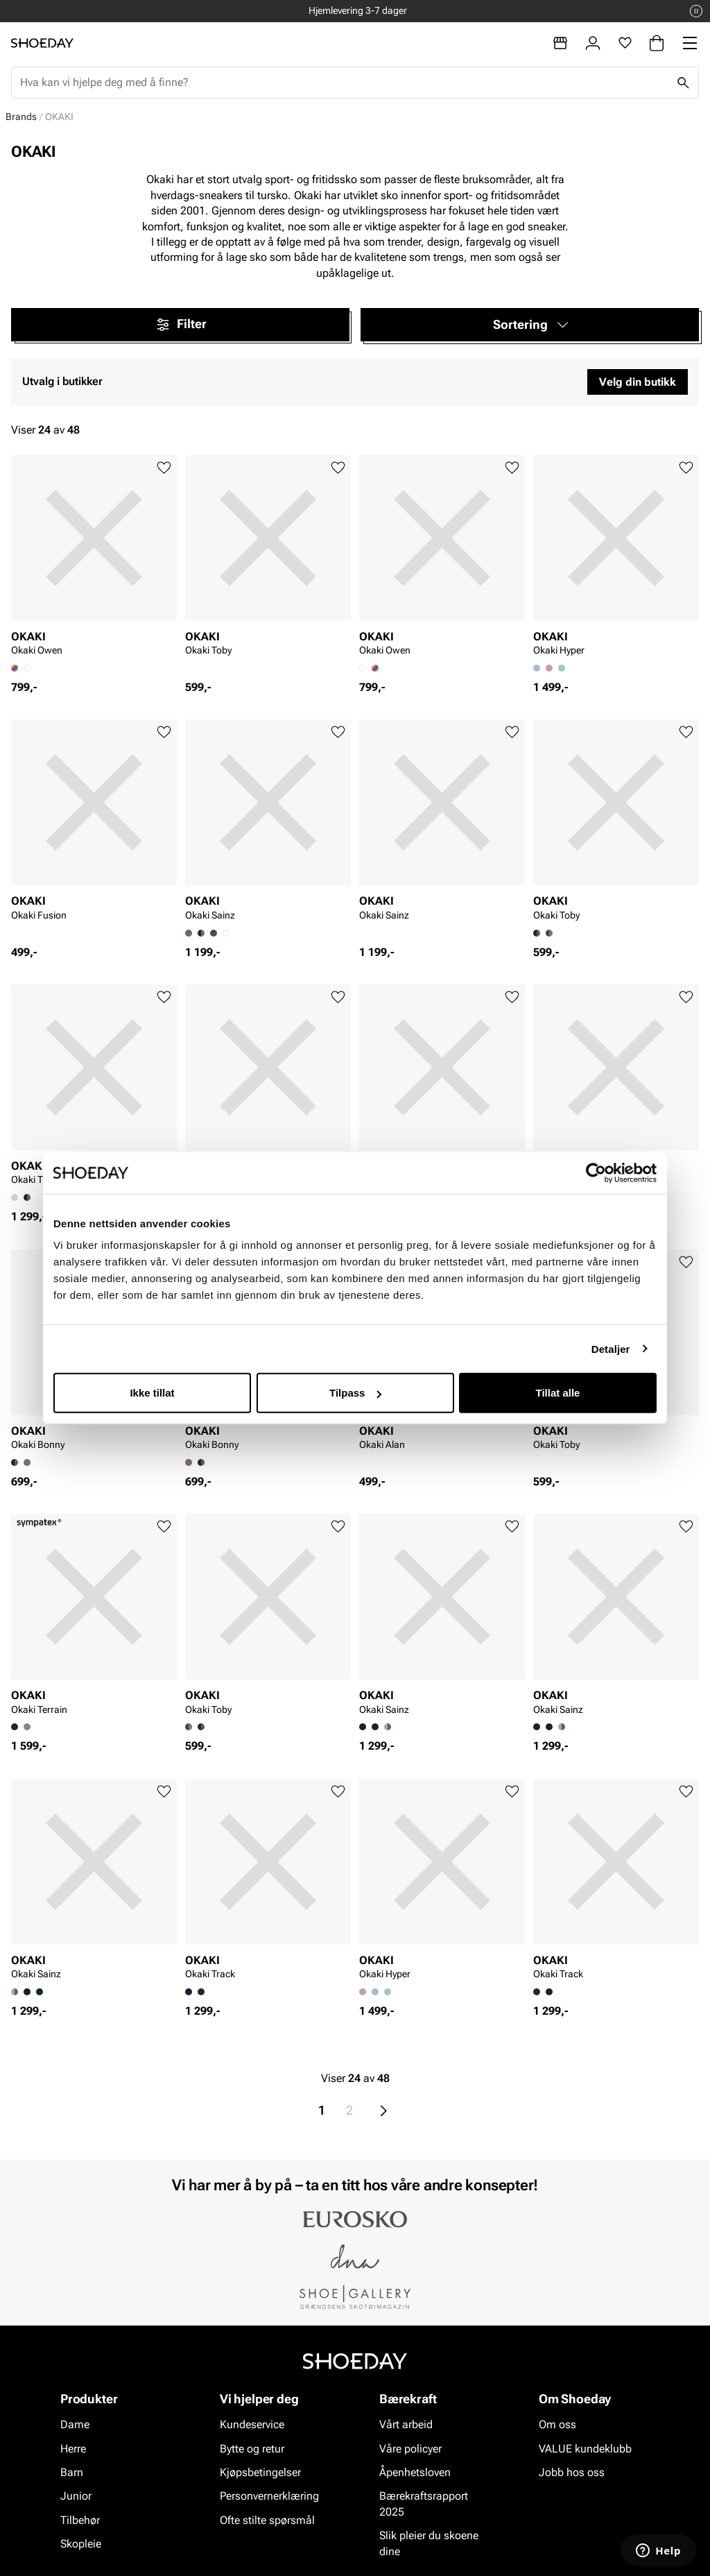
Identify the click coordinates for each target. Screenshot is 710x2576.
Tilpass (355, 1393)
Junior (76, 2495)
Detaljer (610, 1348)
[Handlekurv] (657, 43)
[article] (94, 560)
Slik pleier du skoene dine (428, 2543)
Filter (181, 324)
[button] (530, 324)
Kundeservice (252, 2424)
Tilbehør (80, 2520)
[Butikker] (560, 43)
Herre (73, 2448)
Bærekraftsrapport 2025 (423, 2503)
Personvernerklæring (269, 2495)
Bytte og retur (252, 2448)
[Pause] (696, 11)
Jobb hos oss (572, 2472)
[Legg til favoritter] (164, 468)
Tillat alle (558, 1393)
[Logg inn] (592, 43)
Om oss (557, 2424)
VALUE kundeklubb (585, 2448)
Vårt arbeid (406, 2424)
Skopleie (80, 2543)
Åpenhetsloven (415, 2472)
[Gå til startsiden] (42, 43)
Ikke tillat (152, 1393)
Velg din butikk (637, 382)
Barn (71, 2472)
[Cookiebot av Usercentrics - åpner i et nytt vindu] (596, 1172)
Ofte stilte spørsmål (267, 2520)
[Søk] (683, 82)
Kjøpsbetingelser (260, 2472)
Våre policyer (410, 2448)
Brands (21, 116)
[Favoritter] (625, 43)
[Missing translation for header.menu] (690, 43)
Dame (74, 2424)
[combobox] (344, 82)
